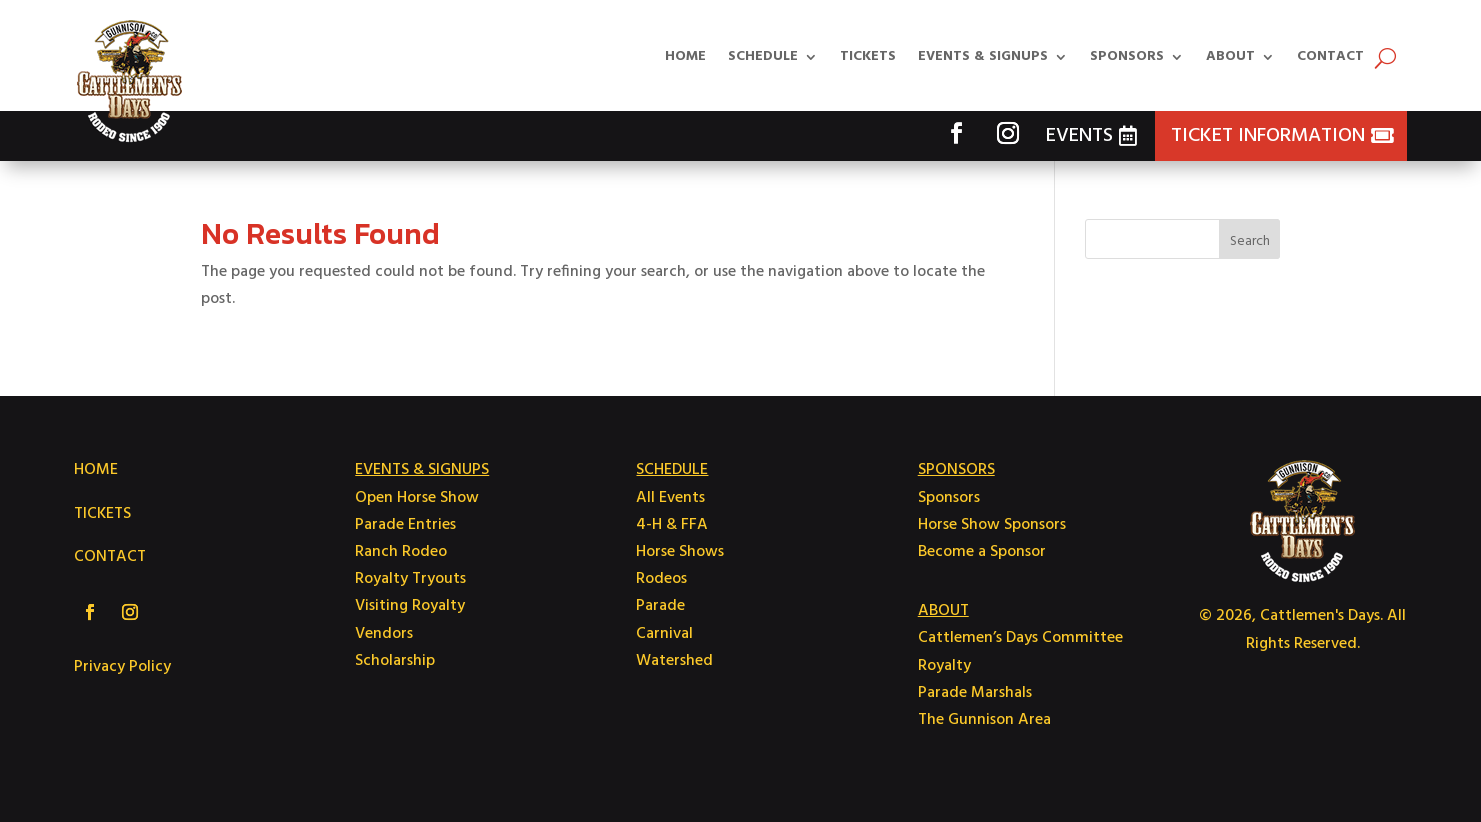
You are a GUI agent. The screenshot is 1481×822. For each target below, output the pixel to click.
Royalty (944, 666)
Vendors (384, 634)
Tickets (868, 56)
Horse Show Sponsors (992, 525)
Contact (1330, 56)
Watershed (674, 661)
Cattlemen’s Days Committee (1020, 638)
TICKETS (102, 514)
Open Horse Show (417, 498)
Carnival (664, 634)
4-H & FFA (672, 525)
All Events (670, 498)
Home (685, 56)
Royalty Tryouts (410, 579)
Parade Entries (405, 525)
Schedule (763, 56)
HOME (96, 470)
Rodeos (661, 579)
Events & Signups (983, 56)
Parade (660, 606)
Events (1079, 136)
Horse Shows (680, 552)
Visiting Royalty (410, 606)
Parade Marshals (975, 693)
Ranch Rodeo (401, 552)
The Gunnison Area (984, 720)
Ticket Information (1268, 136)
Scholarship (395, 661)
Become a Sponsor (982, 552)
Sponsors (1127, 56)
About (1230, 56)
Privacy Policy (122, 667)
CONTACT (110, 557)
